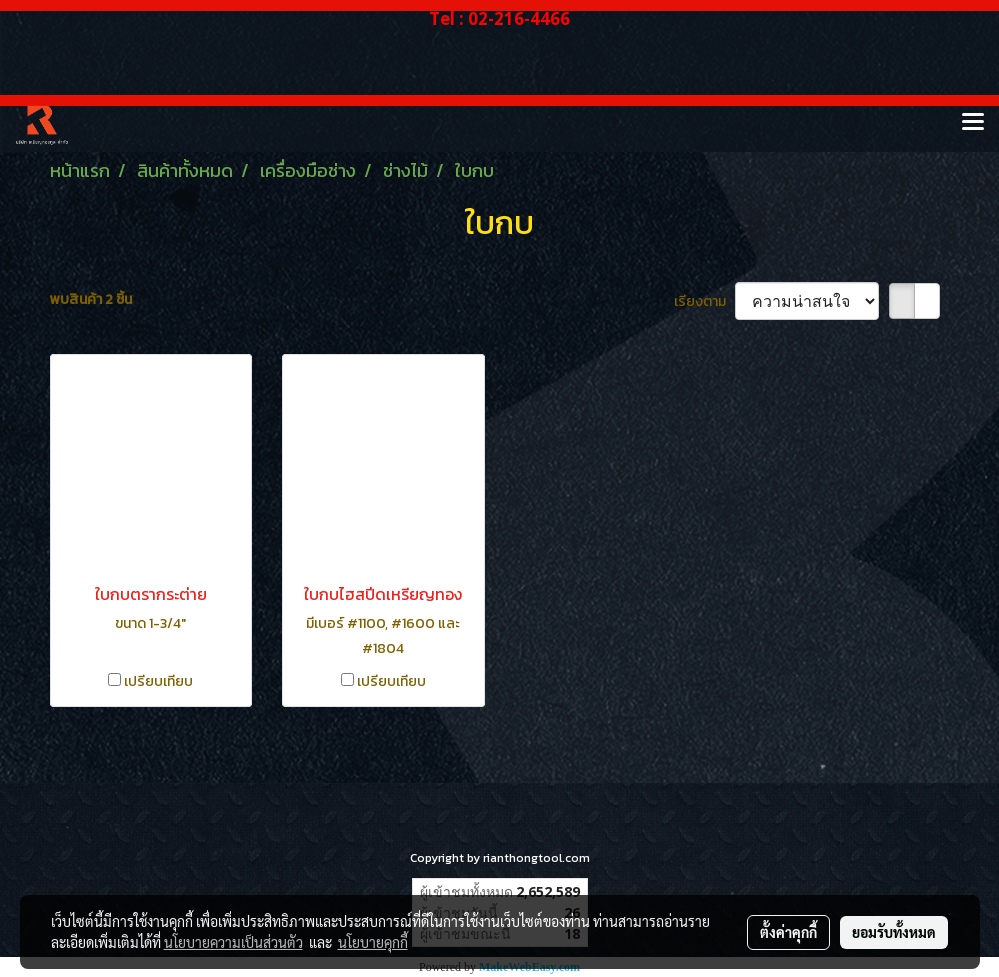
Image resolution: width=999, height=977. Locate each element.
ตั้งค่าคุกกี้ (788, 932)
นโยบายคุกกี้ (373, 942)
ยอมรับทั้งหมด (894, 932)
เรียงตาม (704, 301)
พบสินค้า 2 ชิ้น (91, 299)
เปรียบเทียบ (158, 681)
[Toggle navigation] (973, 123)
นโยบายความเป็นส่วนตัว (233, 942)
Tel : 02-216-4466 (499, 18)
